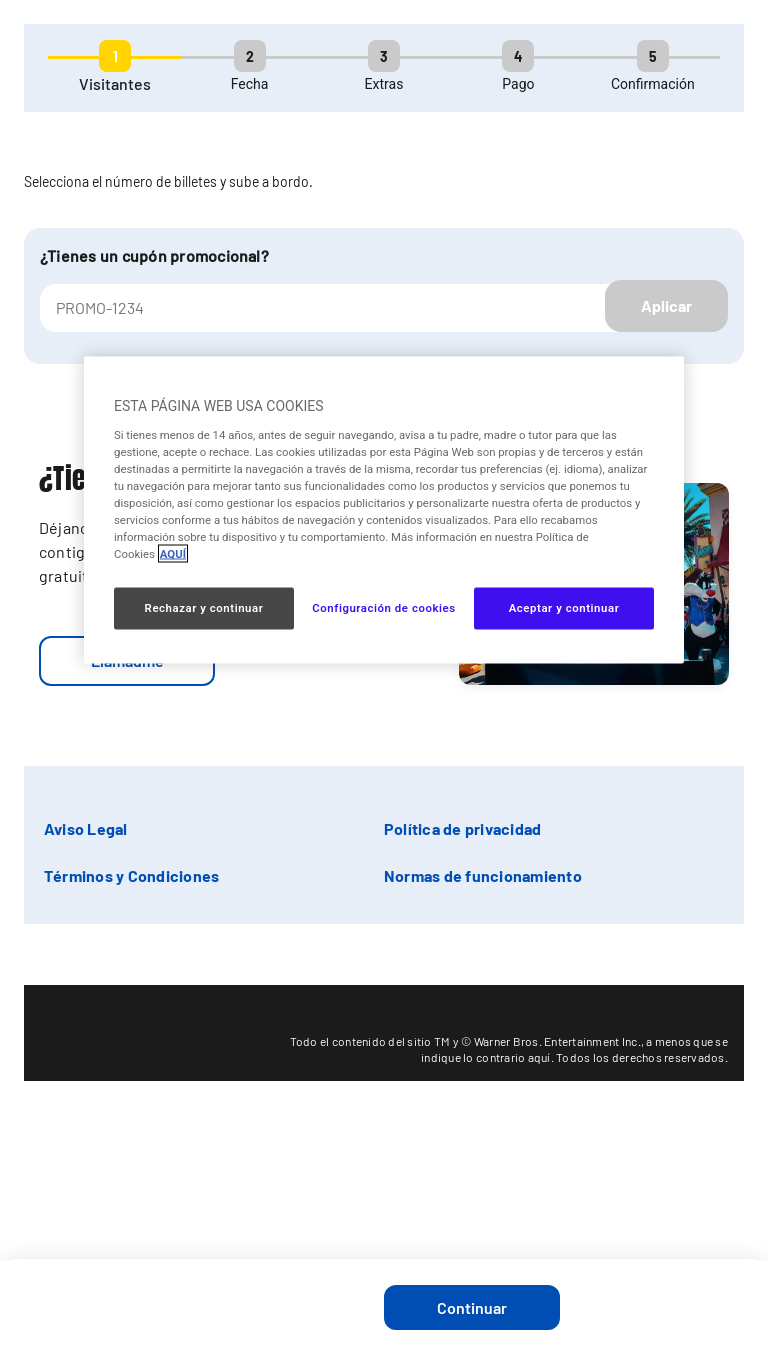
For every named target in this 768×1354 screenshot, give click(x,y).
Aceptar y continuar (564, 608)
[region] (384, 510)
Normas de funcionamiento (483, 875)
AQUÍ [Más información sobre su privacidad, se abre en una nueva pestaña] (173, 554)
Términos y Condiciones (131, 875)
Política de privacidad (462, 828)
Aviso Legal (86, 828)
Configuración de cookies (383, 608)
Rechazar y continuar (204, 608)
